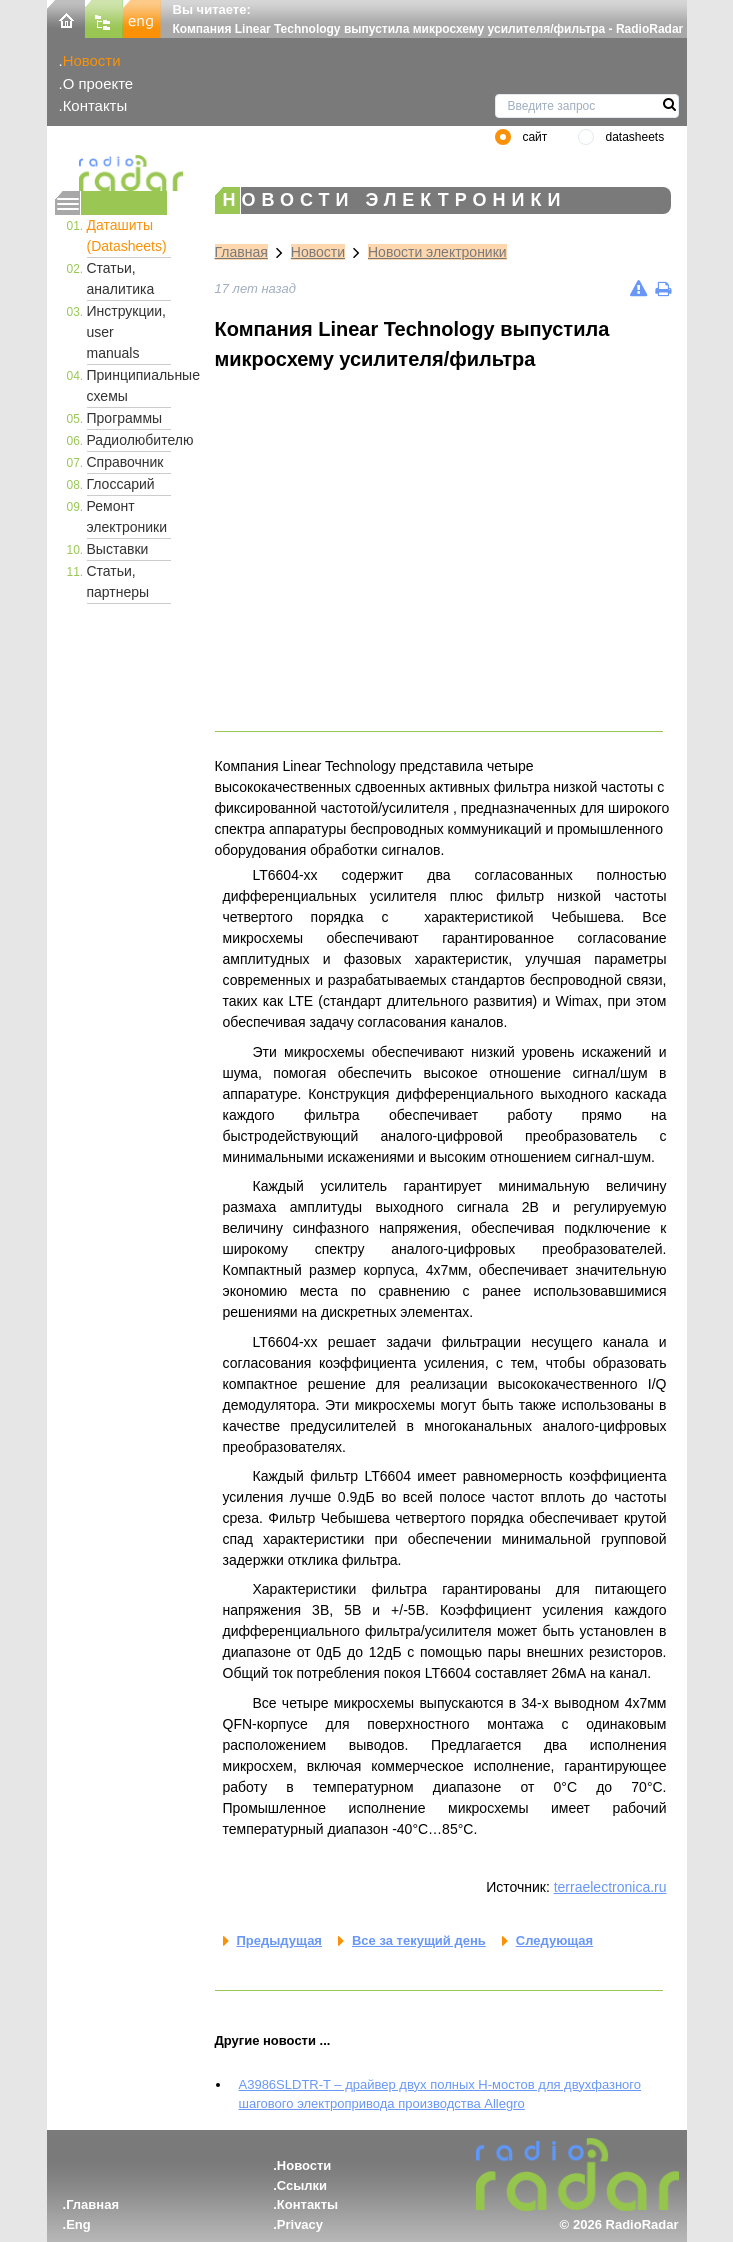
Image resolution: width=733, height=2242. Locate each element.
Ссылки (302, 2185)
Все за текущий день (419, 1940)
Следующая (554, 1940)
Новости (92, 60)
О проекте (98, 83)
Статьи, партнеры (118, 581)
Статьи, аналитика (121, 278)
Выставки (118, 549)
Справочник (125, 462)
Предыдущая (279, 1940)
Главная (241, 252)
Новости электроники (437, 252)
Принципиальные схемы (129, 385)
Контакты (95, 105)
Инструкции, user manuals (127, 332)
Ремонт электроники (127, 516)
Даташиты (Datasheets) (127, 235)
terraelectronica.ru (610, 1887)
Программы (125, 418)
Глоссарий (121, 484)
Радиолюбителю (129, 440)
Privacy (300, 2224)
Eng (78, 2224)
